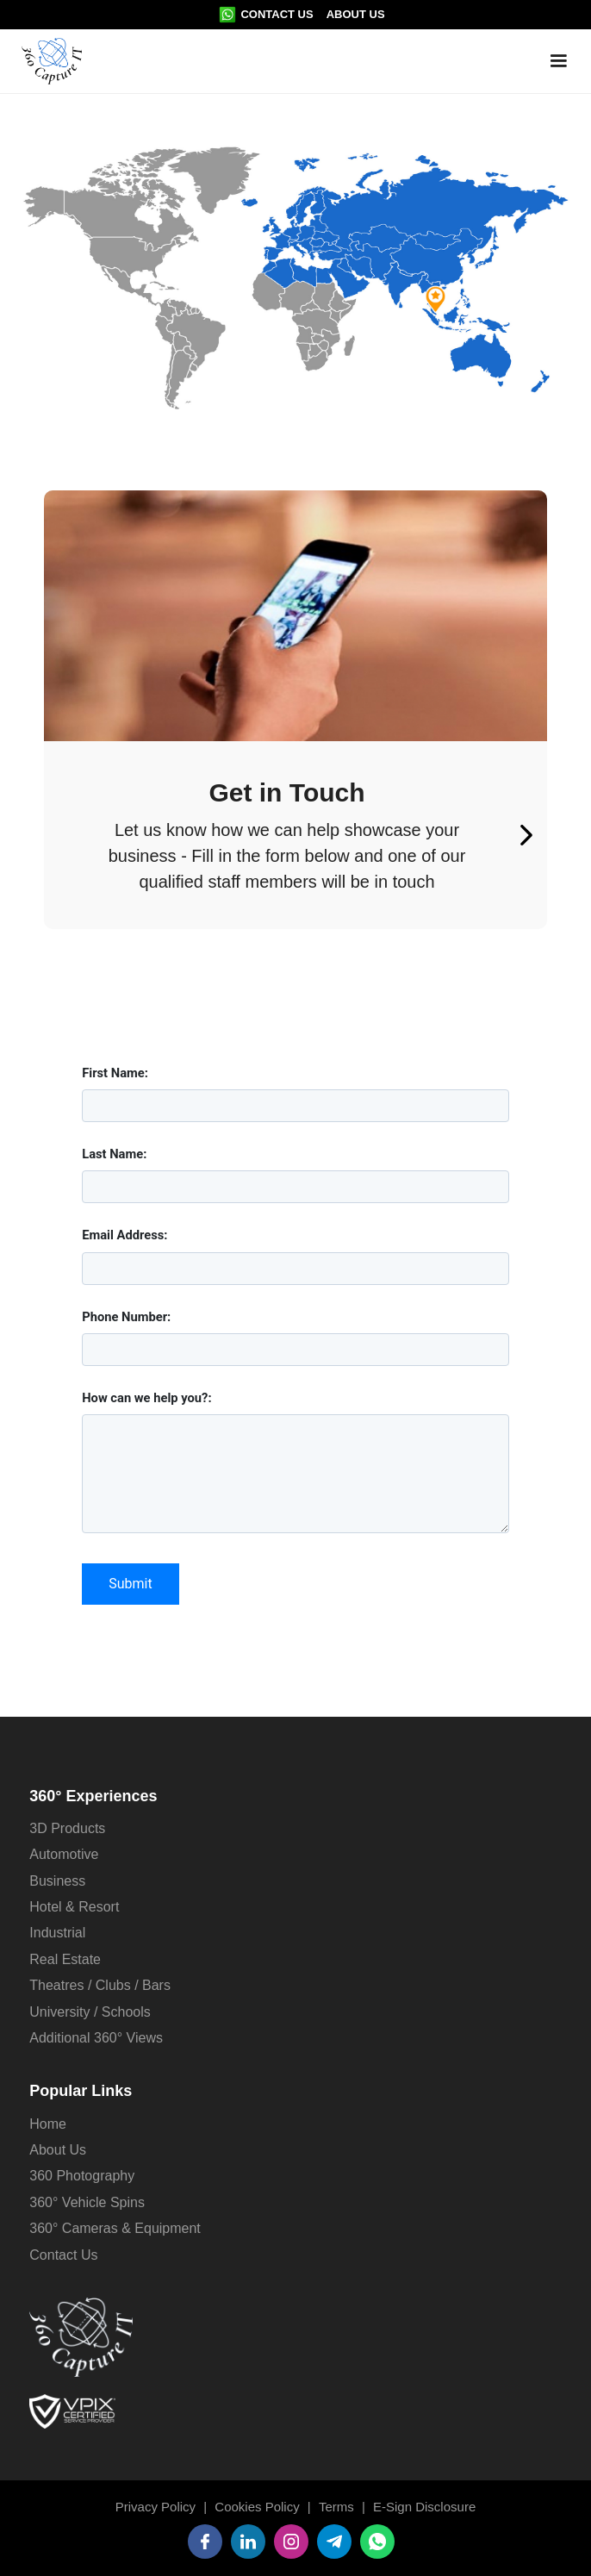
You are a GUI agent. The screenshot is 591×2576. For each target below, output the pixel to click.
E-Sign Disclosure (424, 2506)
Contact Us (276, 14)
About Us (356, 14)
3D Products (67, 1828)
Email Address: (124, 1235)
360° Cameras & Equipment (115, 2228)
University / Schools (90, 2012)
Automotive (63, 1854)
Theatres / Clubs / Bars (100, 1985)
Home (47, 2124)
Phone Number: (126, 1317)
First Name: (115, 1073)
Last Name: (114, 1154)
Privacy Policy (155, 2506)
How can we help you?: (146, 1398)
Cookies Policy (257, 2506)
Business (57, 1881)
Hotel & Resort (74, 1906)
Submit (130, 1583)
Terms (336, 2506)
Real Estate (65, 1959)
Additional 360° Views (96, 2037)
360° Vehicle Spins (87, 2202)
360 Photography (81, 2175)
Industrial (57, 1932)
